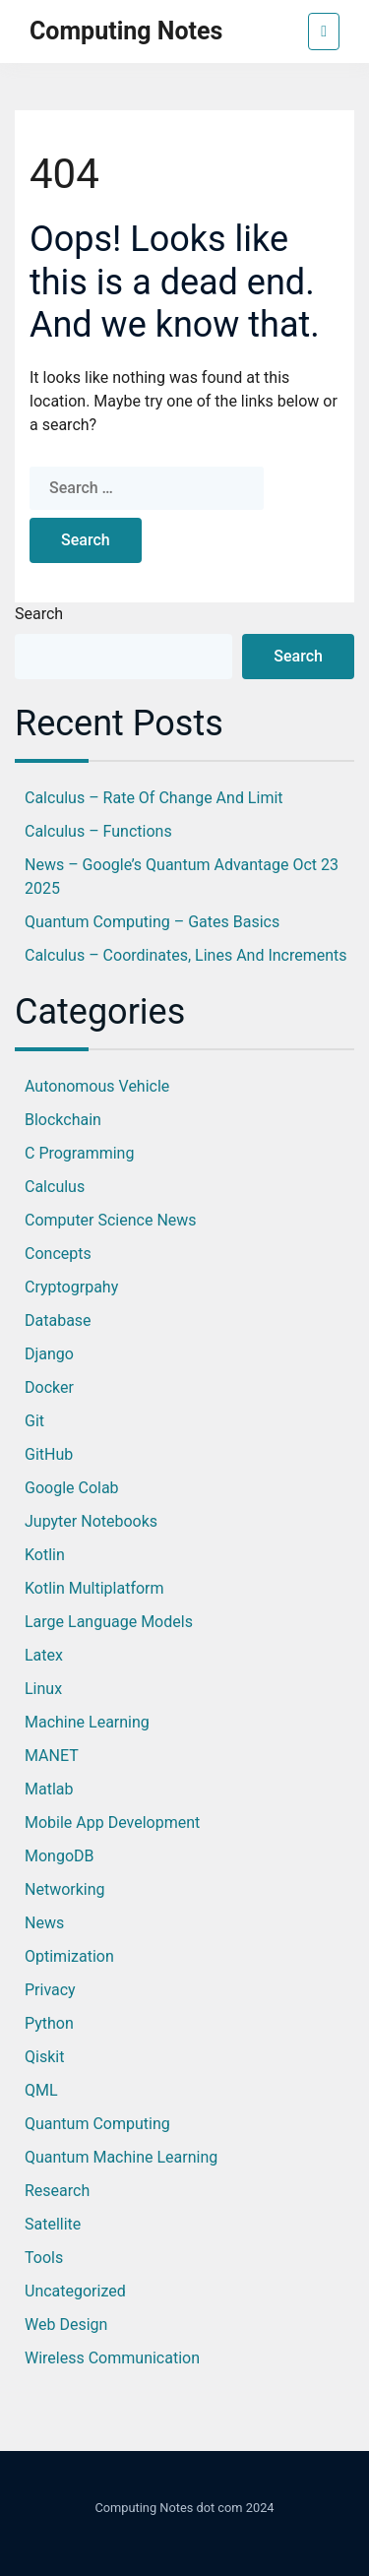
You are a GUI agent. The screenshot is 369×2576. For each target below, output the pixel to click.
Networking (65, 1889)
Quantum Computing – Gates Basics (152, 921)
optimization (69, 1956)
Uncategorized (75, 2291)
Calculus (55, 1186)
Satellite (53, 2224)
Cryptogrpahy (71, 1287)
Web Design (66, 2324)
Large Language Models (109, 1621)
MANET (52, 1755)
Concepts (58, 1253)
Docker (49, 1387)
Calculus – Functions (98, 831)
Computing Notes (126, 31)
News (44, 1923)
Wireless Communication (112, 2358)
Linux (43, 1688)
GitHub (49, 1454)
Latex (44, 1655)
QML (41, 2090)
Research (57, 2190)
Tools (44, 2257)
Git (34, 1421)
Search (39, 613)
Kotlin (45, 1554)
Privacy (50, 1989)
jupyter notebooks (91, 1521)
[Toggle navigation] (323, 31)
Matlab (49, 1789)
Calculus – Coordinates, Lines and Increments (186, 955)
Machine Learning (87, 1722)
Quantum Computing (97, 2123)
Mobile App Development (112, 1822)
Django (49, 1354)
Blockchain (63, 1119)
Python (49, 2023)
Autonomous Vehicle (97, 1086)
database (58, 1320)
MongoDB (59, 1856)
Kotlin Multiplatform (94, 1588)
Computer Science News (111, 1220)
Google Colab (72, 1487)
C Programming (79, 1153)
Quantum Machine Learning (121, 2157)
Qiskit (44, 2056)
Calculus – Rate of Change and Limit (154, 797)
